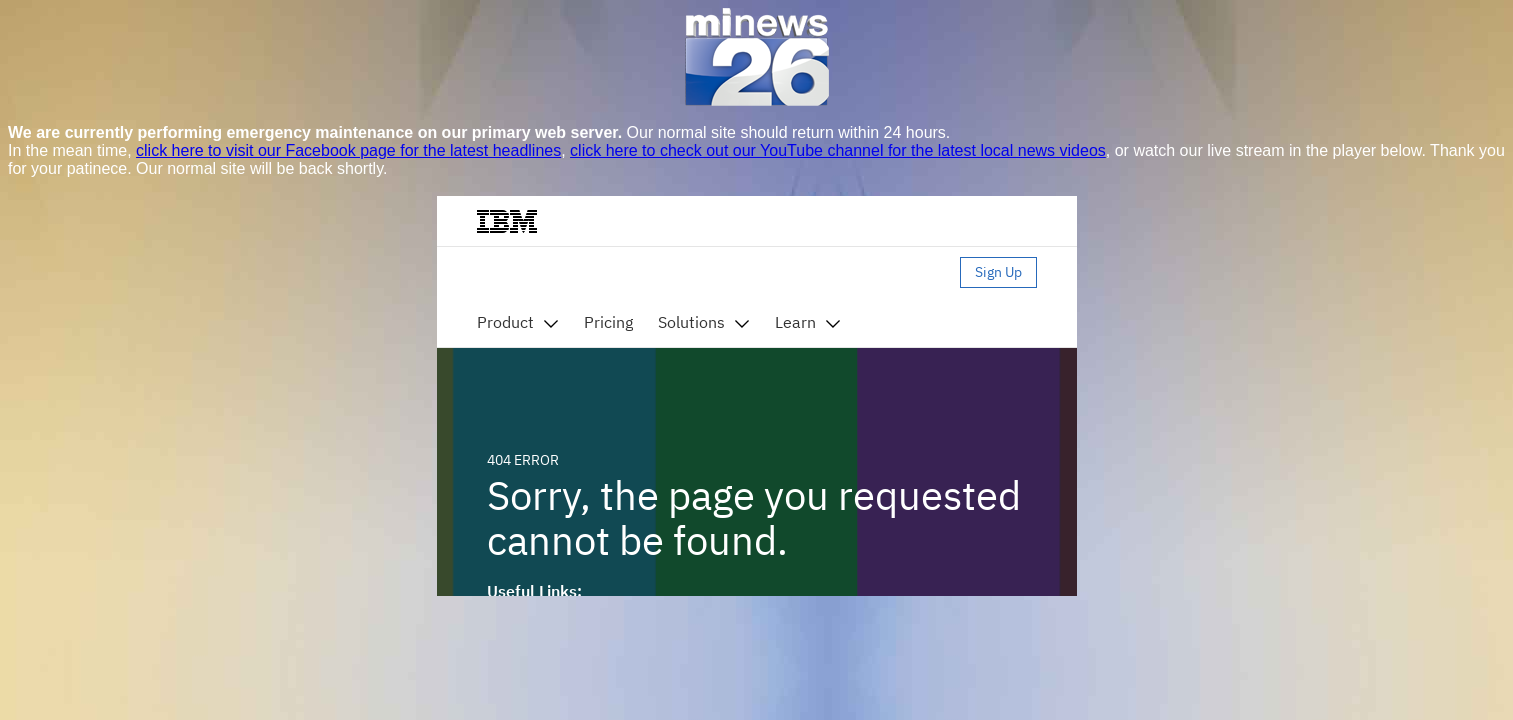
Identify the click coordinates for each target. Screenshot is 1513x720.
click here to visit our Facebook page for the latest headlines (348, 150)
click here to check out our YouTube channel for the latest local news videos (838, 150)
